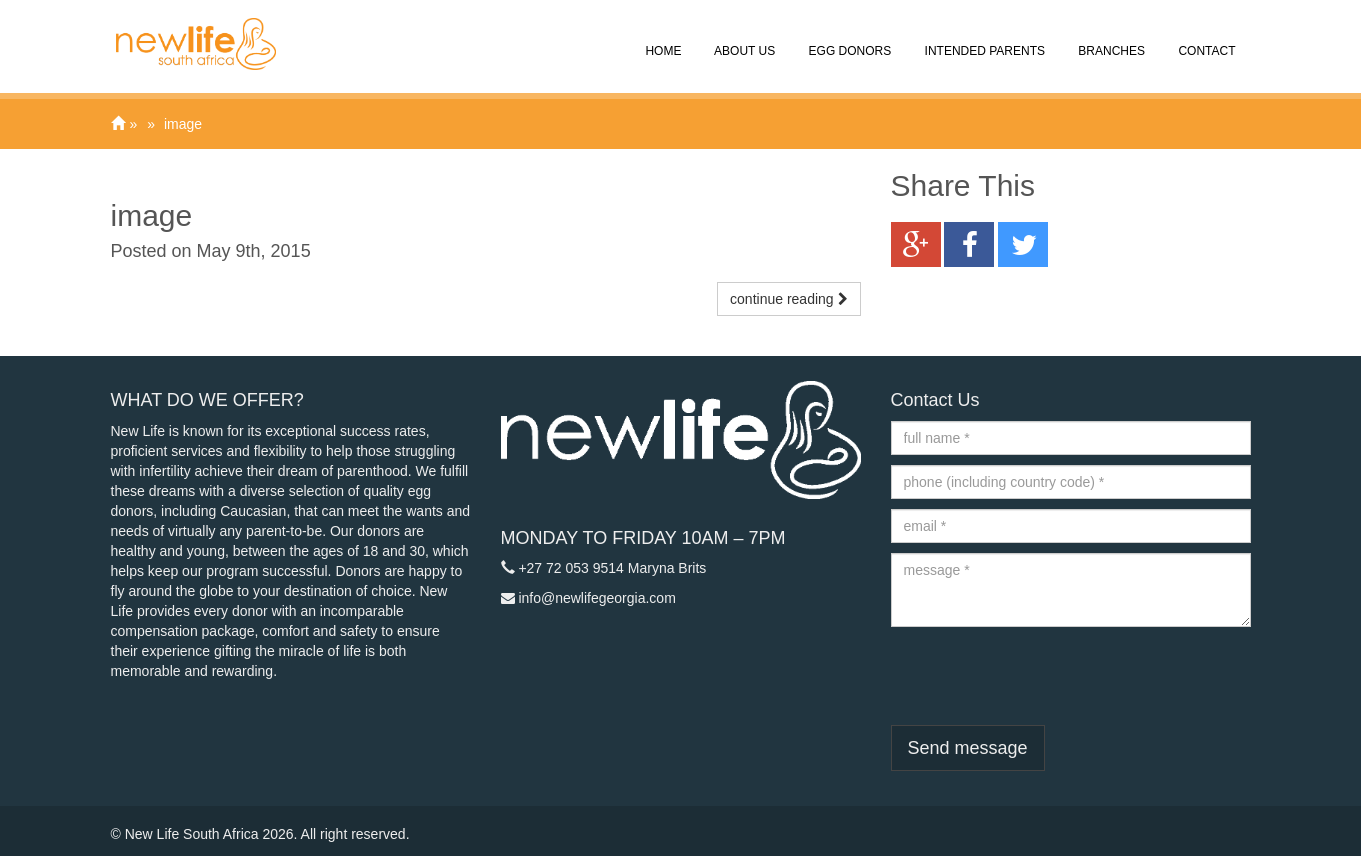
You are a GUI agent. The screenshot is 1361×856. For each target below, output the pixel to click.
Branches (1110, 37)
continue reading (788, 299)
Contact (1205, 37)
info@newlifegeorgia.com (596, 598)
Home (661, 37)
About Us (743, 37)
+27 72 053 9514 (571, 568)
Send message (968, 748)
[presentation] (1043, 676)
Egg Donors (848, 37)
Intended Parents (983, 37)
